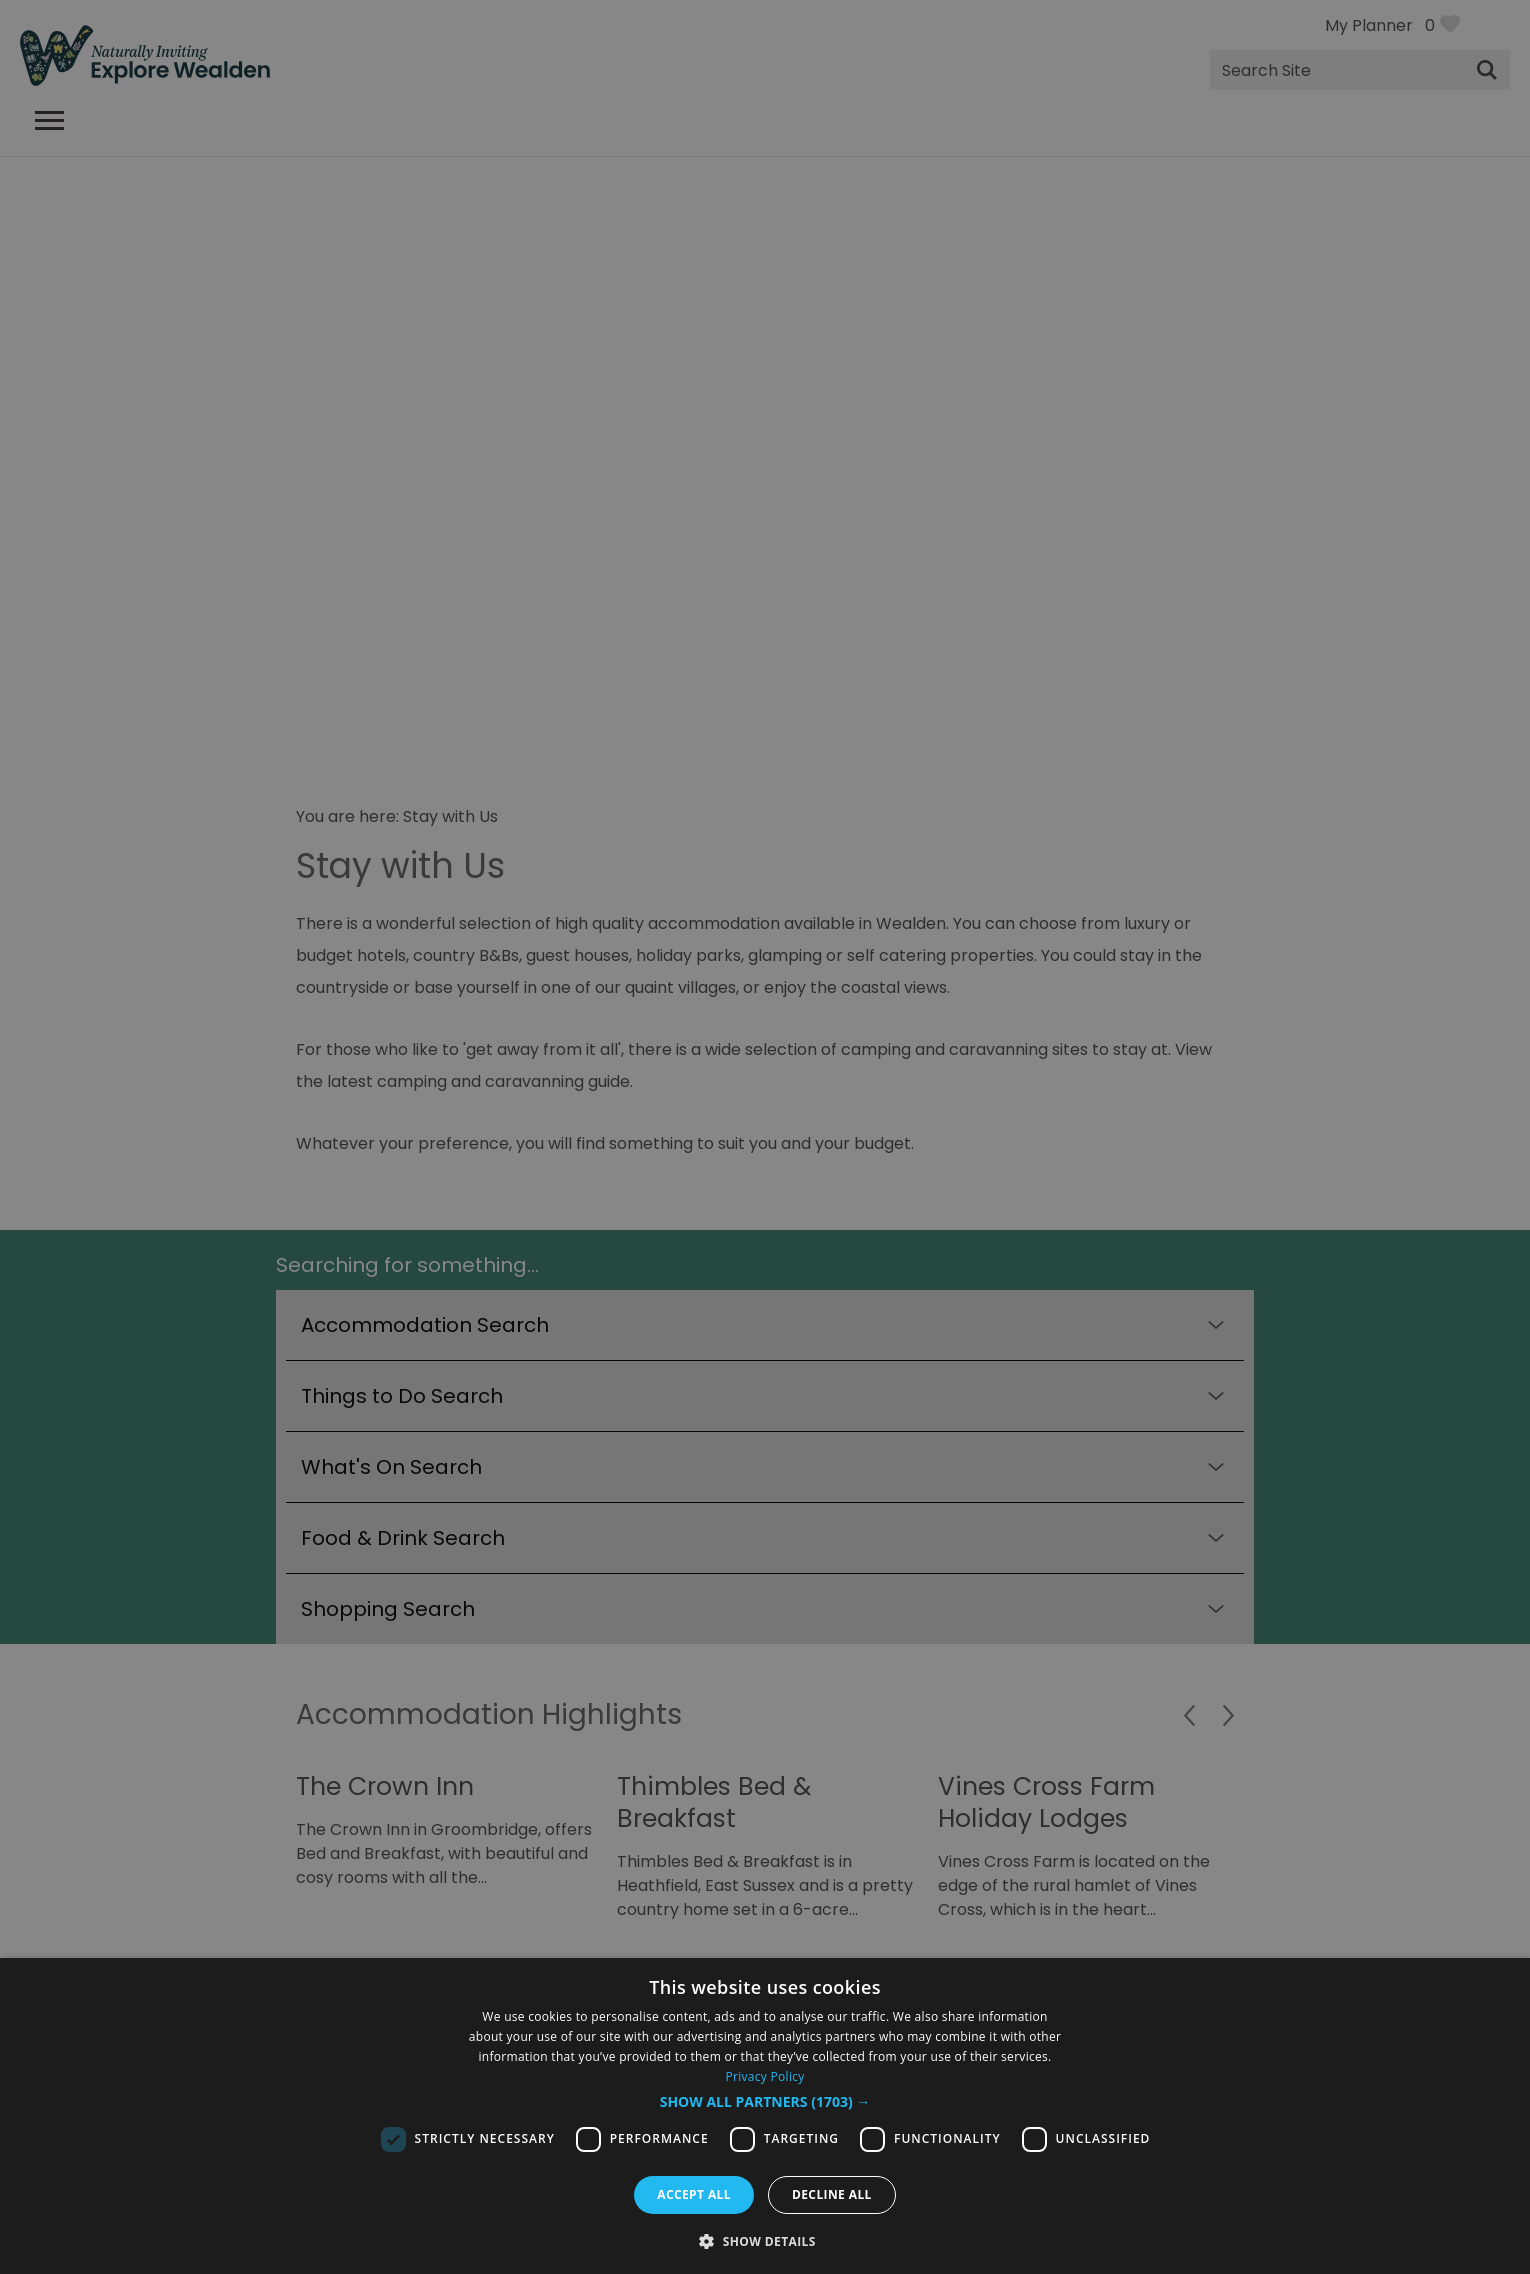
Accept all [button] (694, 2194)
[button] (765, 2102)
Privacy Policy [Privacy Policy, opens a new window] (764, 2076)
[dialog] (765, 2116)
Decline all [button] (832, 2194)
